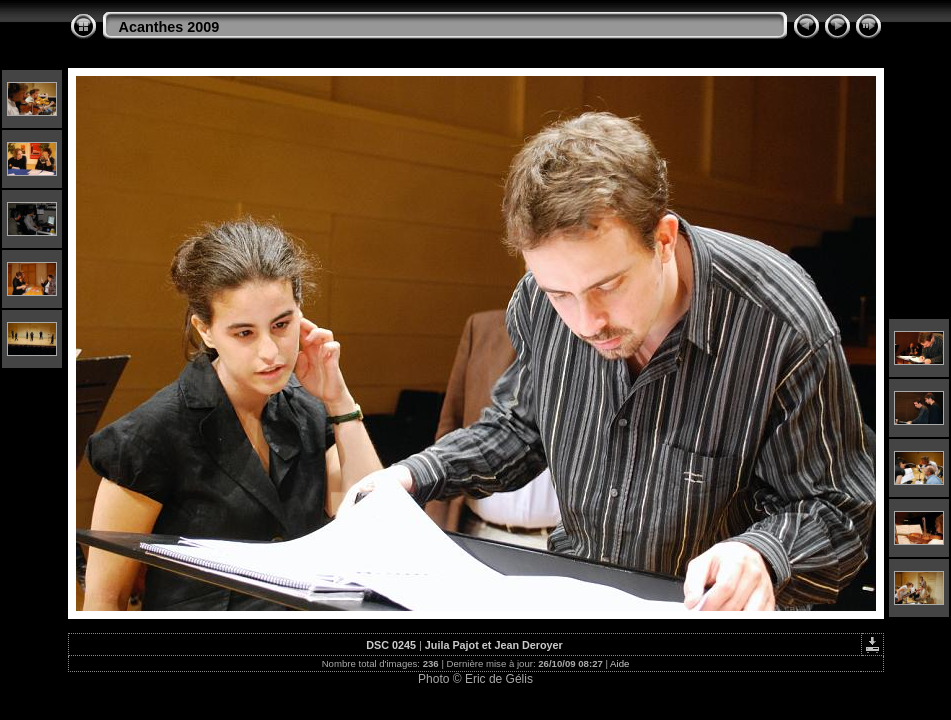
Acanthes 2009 (169, 27)
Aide (619, 663)
